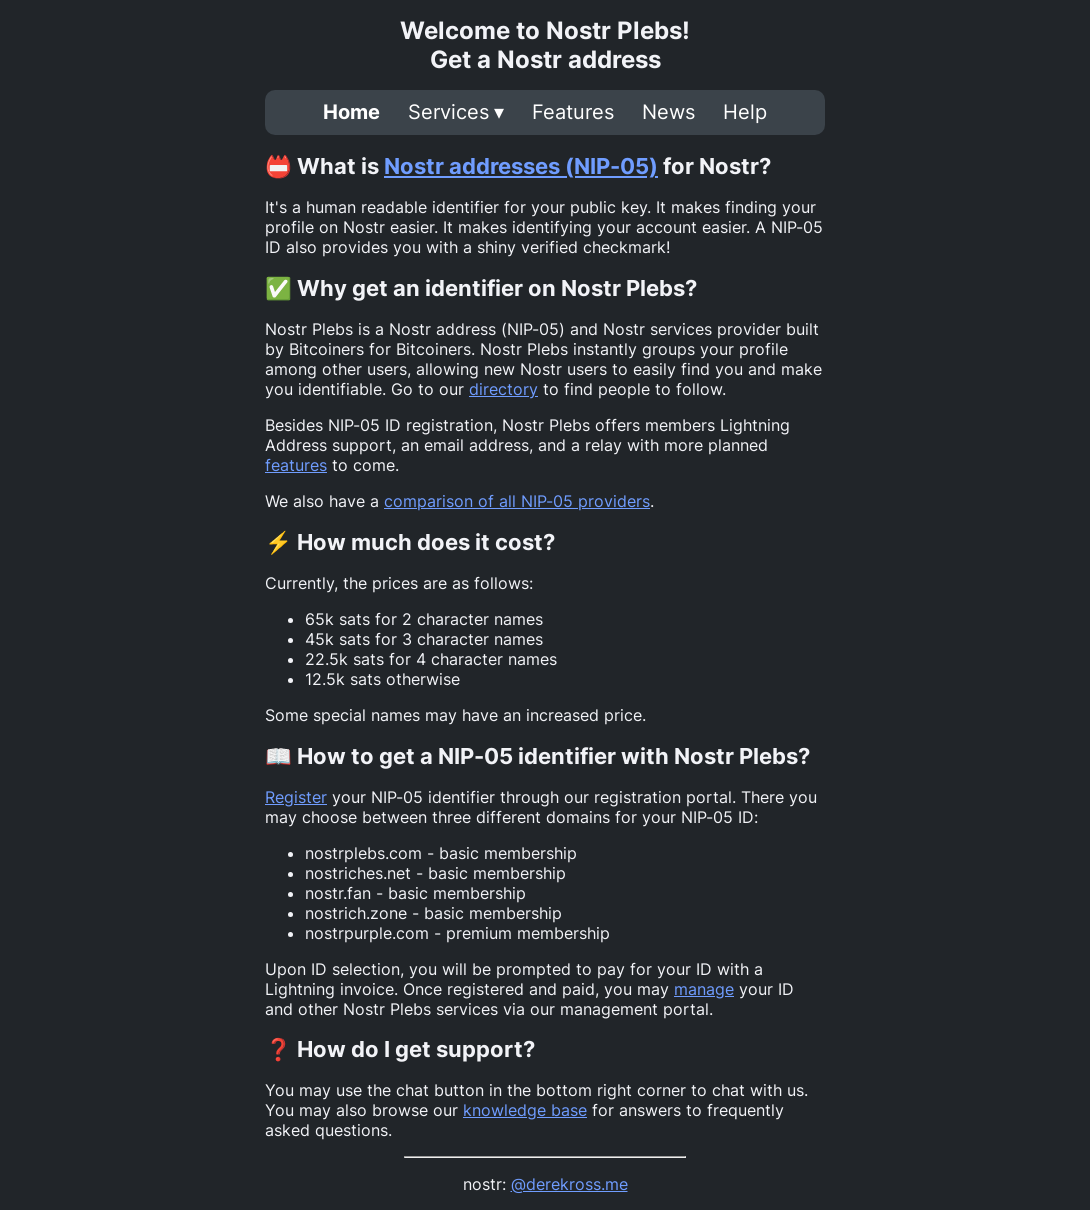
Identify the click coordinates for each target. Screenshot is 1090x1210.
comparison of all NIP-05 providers (517, 501)
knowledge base (525, 1110)
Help (745, 112)
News (668, 112)
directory (503, 389)
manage (704, 989)
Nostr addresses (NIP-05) (521, 166)
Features (573, 112)
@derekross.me (569, 1184)
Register (296, 797)
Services (448, 112)
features (296, 465)
